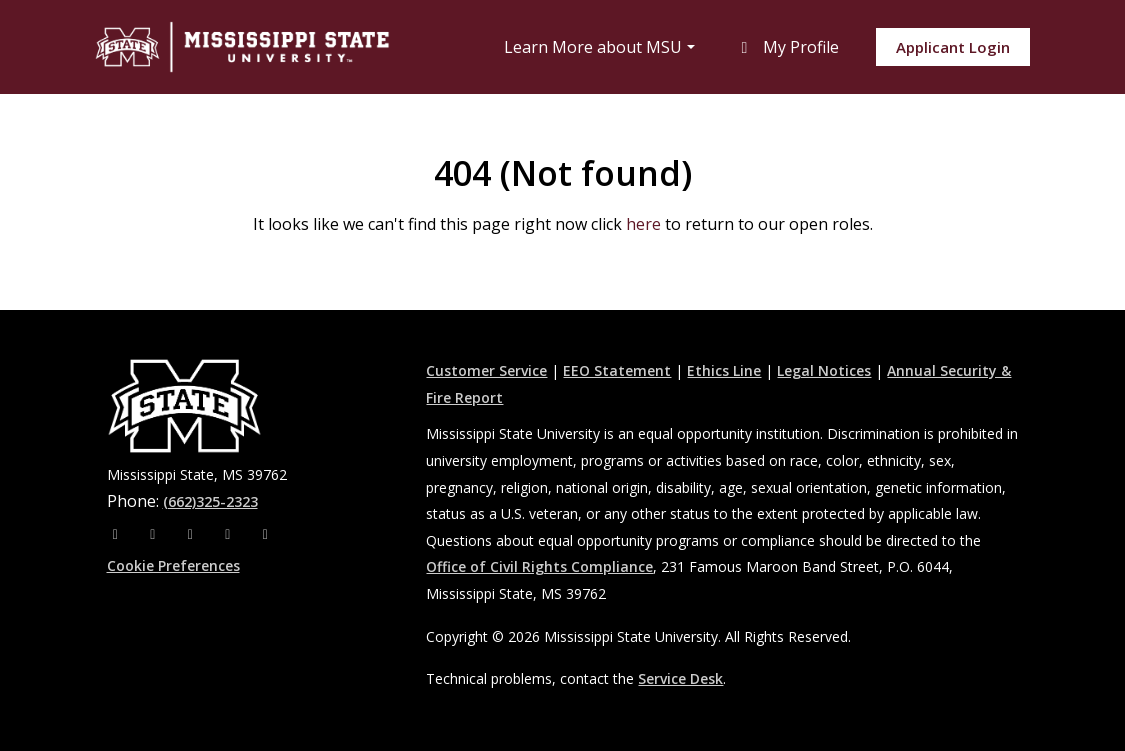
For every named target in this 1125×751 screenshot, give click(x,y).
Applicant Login (953, 47)
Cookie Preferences (173, 565)
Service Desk (680, 678)
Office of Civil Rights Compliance (539, 566)
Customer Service (486, 370)
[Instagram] (155, 533)
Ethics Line (724, 370)
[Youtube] (230, 533)
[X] (193, 533)
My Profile (787, 47)
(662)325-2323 (210, 501)
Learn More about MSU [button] (593, 47)
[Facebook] (118, 533)
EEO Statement (617, 370)
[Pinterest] (266, 533)
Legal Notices (824, 370)
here (643, 224)
